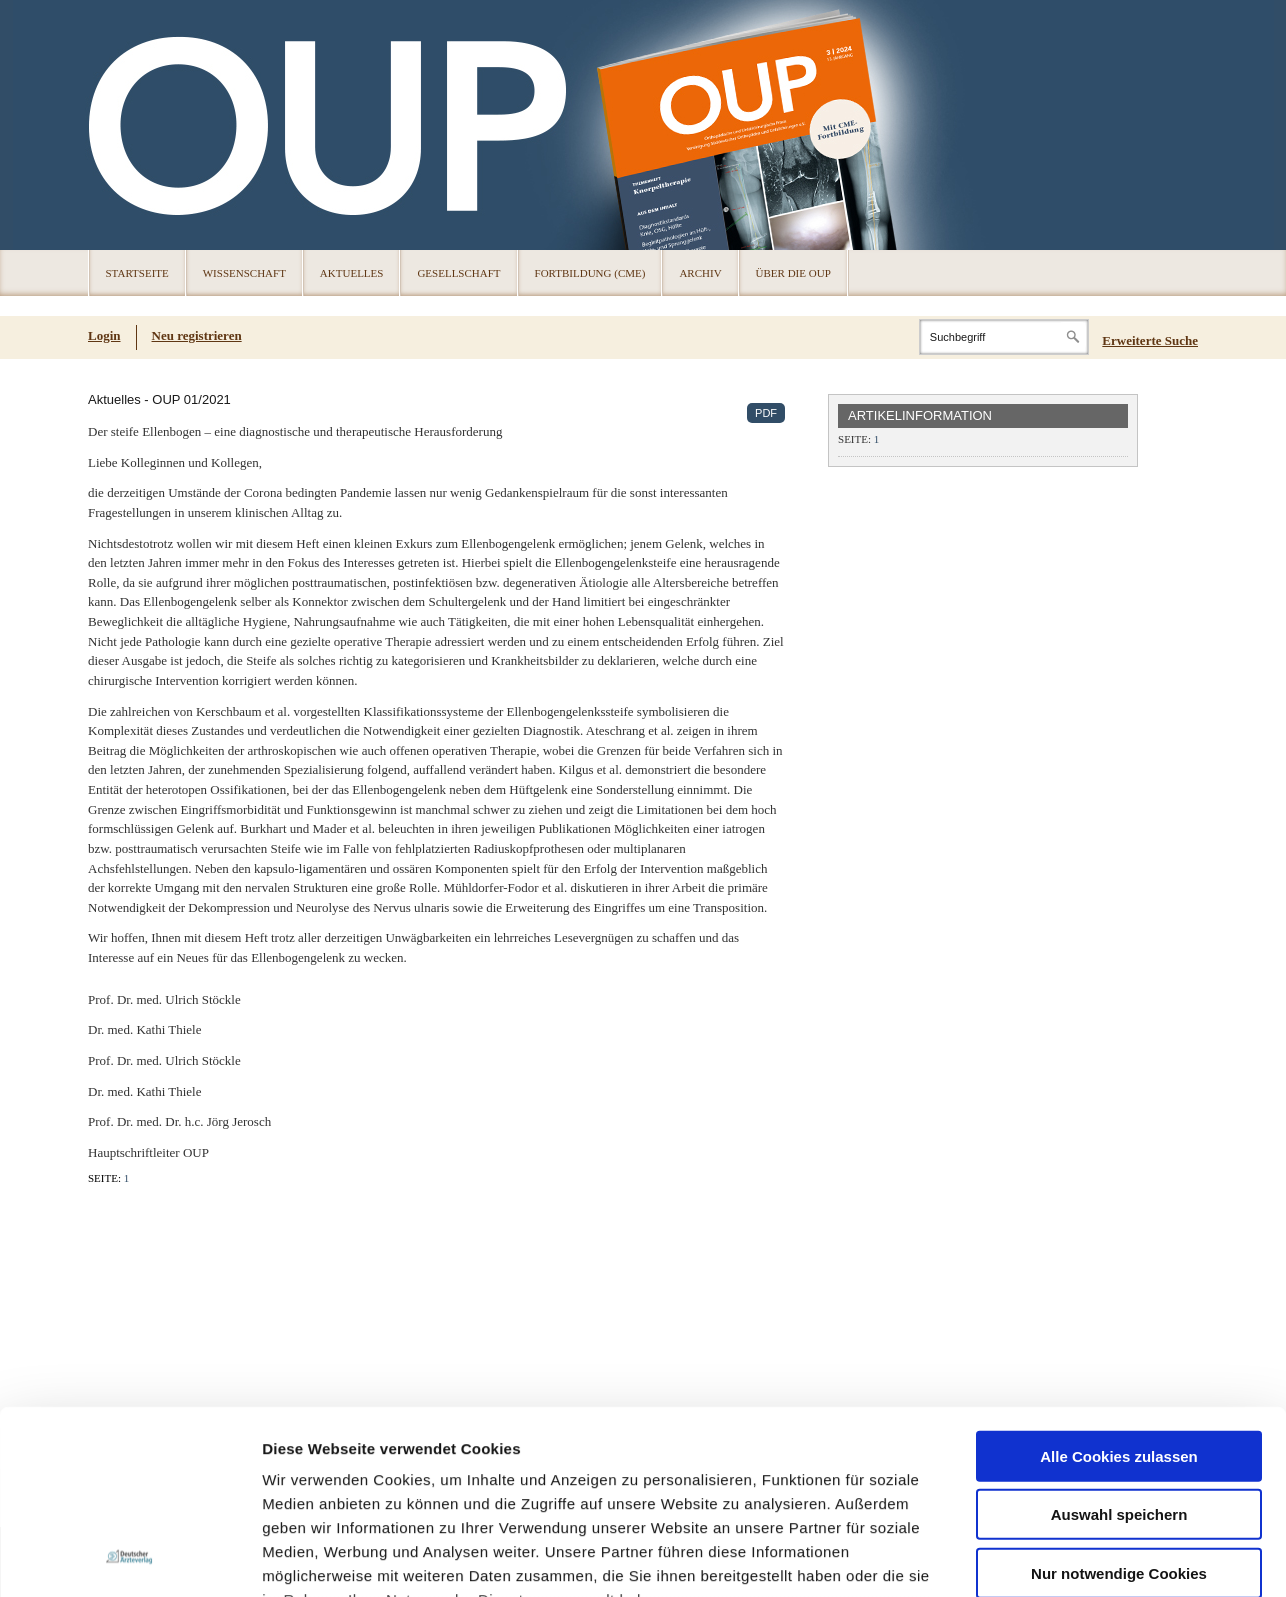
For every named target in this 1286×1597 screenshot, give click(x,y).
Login (104, 335)
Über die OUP (793, 273)
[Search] (1004, 337)
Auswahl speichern (1119, 1243)
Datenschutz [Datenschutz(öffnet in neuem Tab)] (322, 1561)
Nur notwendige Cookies (1119, 1301)
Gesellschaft (458, 273)
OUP (113, 125)
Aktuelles (352, 273)
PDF (766, 413)
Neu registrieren (197, 335)
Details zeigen (1063, 1454)
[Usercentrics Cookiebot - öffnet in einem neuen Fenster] (129, 1455)
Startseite (137, 273)
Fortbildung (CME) (590, 273)
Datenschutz (309, 1376)
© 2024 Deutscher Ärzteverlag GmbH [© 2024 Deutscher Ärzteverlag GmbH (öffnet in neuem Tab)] (1106, 1562)
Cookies (255, 1561)
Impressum (413, 1376)
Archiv (700, 273)
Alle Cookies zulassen (1119, 1184)
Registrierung (116, 1561)
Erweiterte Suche (1150, 340)
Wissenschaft (244, 273)
